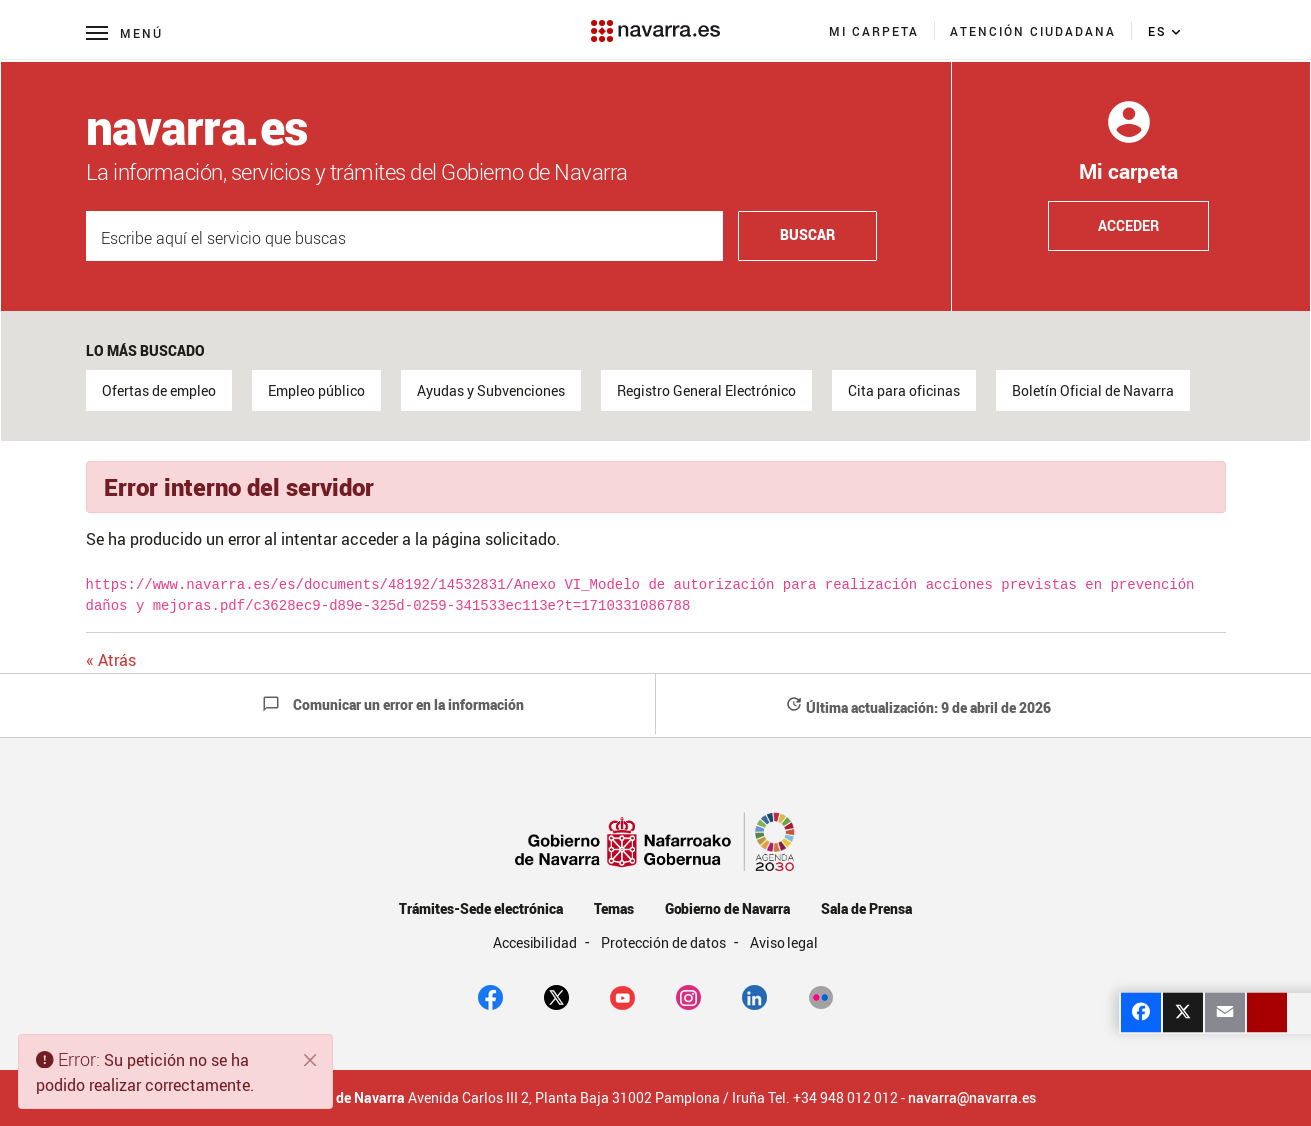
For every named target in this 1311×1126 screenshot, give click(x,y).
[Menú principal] (124, 32)
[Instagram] (688, 996)
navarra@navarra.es (972, 1098)
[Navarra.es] (655, 21)
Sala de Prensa (866, 908)
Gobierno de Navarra (727, 908)
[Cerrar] (311, 1060)
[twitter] (556, 996)
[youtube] (622, 996)
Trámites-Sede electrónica (480, 908)
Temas (614, 908)
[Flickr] (820, 996)
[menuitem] (874, 31)
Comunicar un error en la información (393, 704)
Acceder (1128, 225)
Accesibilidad (537, 942)
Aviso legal (784, 942)
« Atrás (111, 660)
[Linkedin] (754, 996)
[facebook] (490, 996)
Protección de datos (664, 942)
